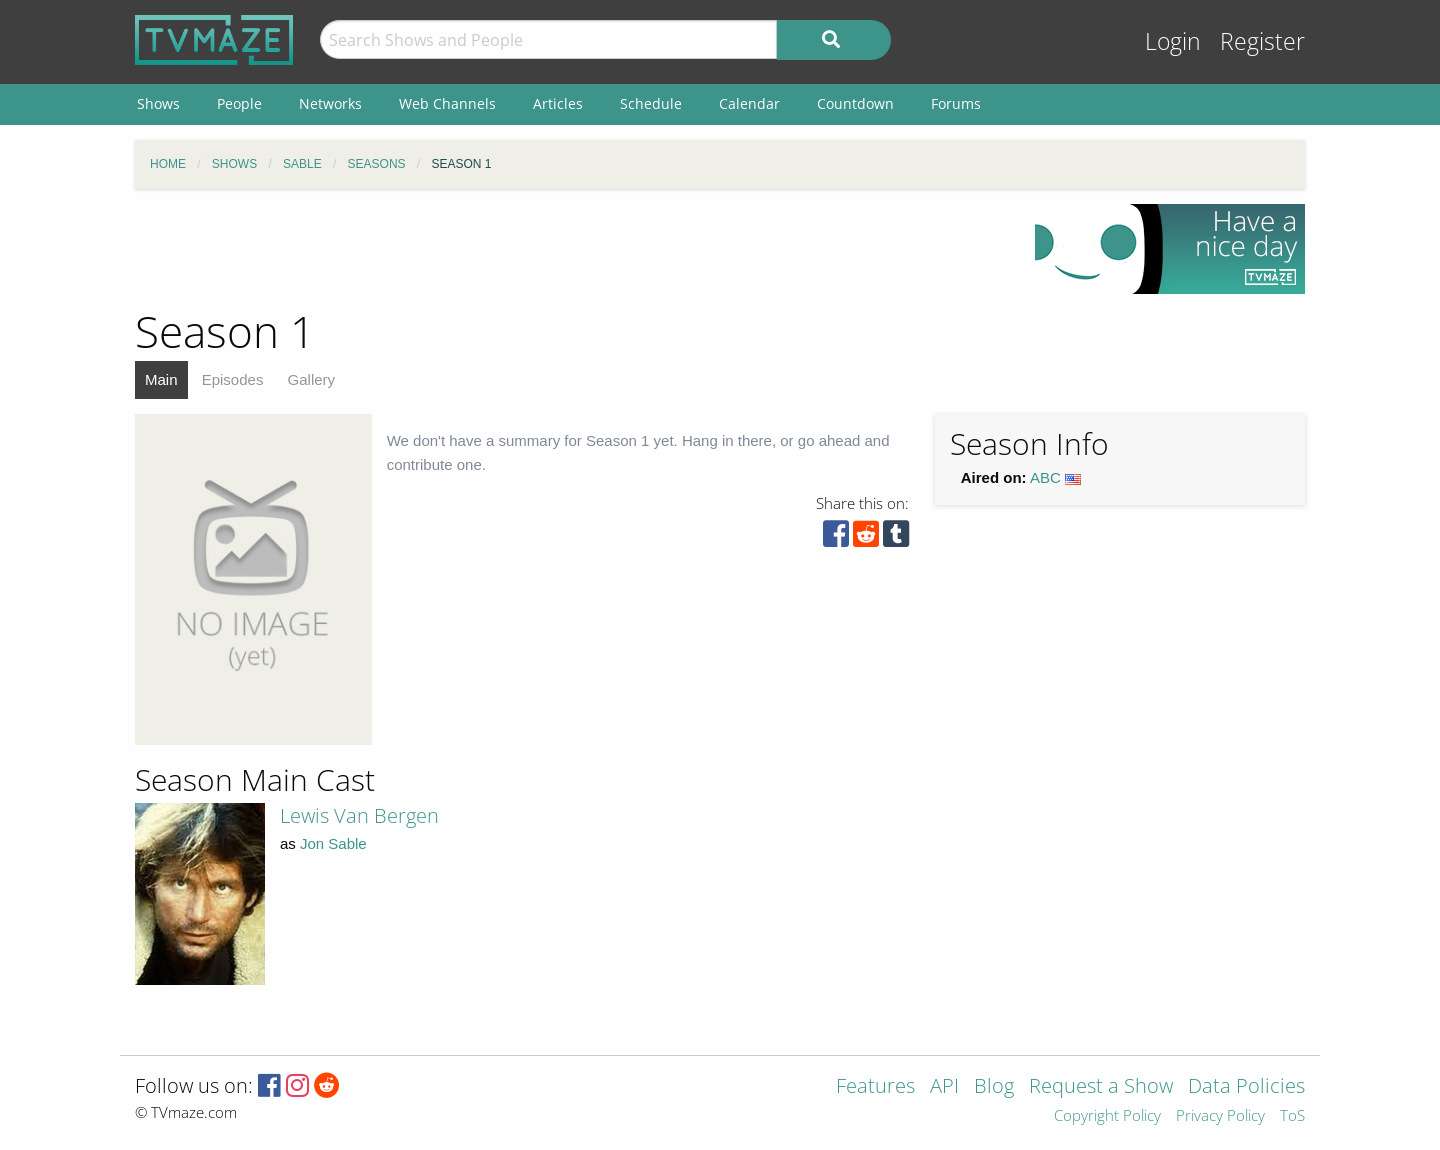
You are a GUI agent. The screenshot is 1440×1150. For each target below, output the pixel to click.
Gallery (312, 379)
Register (1262, 41)
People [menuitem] (239, 103)
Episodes (233, 379)
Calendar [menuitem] (749, 103)
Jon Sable (333, 843)
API (944, 1087)
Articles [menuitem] (558, 103)
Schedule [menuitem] (651, 103)
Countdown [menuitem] (855, 103)
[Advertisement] (570, 249)
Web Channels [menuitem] (447, 103)
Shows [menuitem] (158, 103)
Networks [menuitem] (330, 103)
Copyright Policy (1107, 1116)
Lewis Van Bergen (359, 815)
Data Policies (1246, 1087)
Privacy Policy (1220, 1116)
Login (1173, 41)
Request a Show (1101, 1087)
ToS (1292, 1116)
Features (875, 1087)
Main (161, 379)
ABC (1045, 477)
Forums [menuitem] (956, 103)
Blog (994, 1087)
